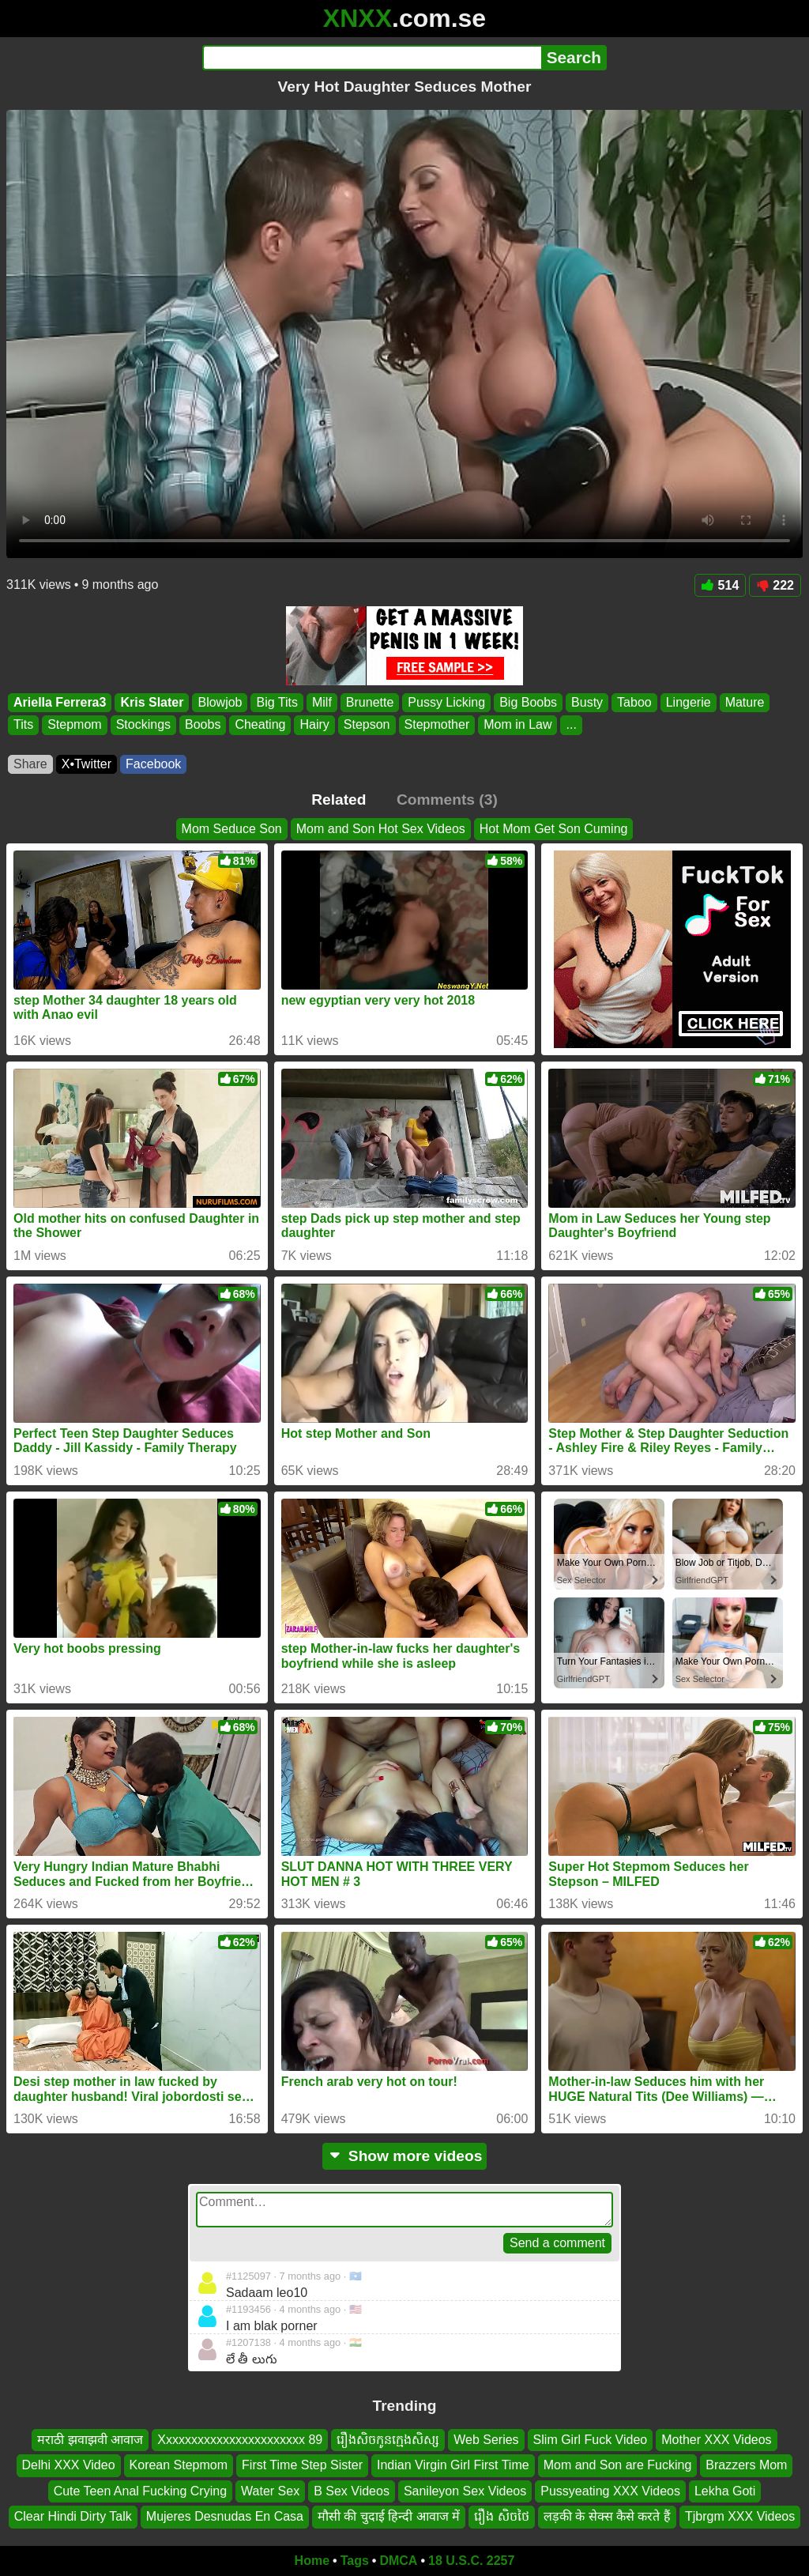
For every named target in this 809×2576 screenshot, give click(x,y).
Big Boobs (528, 702)
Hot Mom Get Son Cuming (554, 828)
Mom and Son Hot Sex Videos (380, 828)
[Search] (371, 57)
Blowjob (220, 702)
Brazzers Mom (746, 2465)
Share (30, 764)
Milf (322, 702)
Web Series (485, 2439)
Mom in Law (517, 725)
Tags (355, 2560)
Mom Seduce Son (232, 828)
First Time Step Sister (302, 2465)
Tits (23, 725)
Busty (587, 702)
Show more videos (405, 2156)
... (571, 725)
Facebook (153, 764)
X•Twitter (86, 764)
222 (775, 585)
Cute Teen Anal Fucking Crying (140, 2490)
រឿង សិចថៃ (501, 2516)
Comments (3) (447, 799)
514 (720, 585)
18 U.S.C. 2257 (471, 2560)
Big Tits (276, 702)
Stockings (143, 725)
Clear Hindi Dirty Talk (73, 2516)
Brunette (369, 702)
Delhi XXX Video (68, 2465)
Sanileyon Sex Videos (465, 2490)
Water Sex (270, 2490)
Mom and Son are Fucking (618, 2465)
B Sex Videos (351, 2490)
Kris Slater (151, 702)
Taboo (634, 702)
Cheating (260, 725)
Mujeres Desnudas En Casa (224, 2516)
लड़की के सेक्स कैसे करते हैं (607, 2516)
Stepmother (437, 725)
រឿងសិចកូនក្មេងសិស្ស (388, 2439)
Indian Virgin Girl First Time (453, 2465)
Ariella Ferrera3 (59, 702)
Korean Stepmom (179, 2465)
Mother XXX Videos (716, 2439)
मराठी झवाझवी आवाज (90, 2439)
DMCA (398, 2560)
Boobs (202, 725)
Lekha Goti (724, 2490)
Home (312, 2560)
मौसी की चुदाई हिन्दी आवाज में (389, 2516)
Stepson (367, 725)
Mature (745, 702)
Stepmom (74, 725)
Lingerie (688, 702)
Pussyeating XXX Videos (610, 2490)
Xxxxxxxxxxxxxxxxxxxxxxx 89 (239, 2439)
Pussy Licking (446, 702)
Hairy (314, 725)
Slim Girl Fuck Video (590, 2439)
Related (338, 799)
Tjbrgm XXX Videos (740, 2516)
